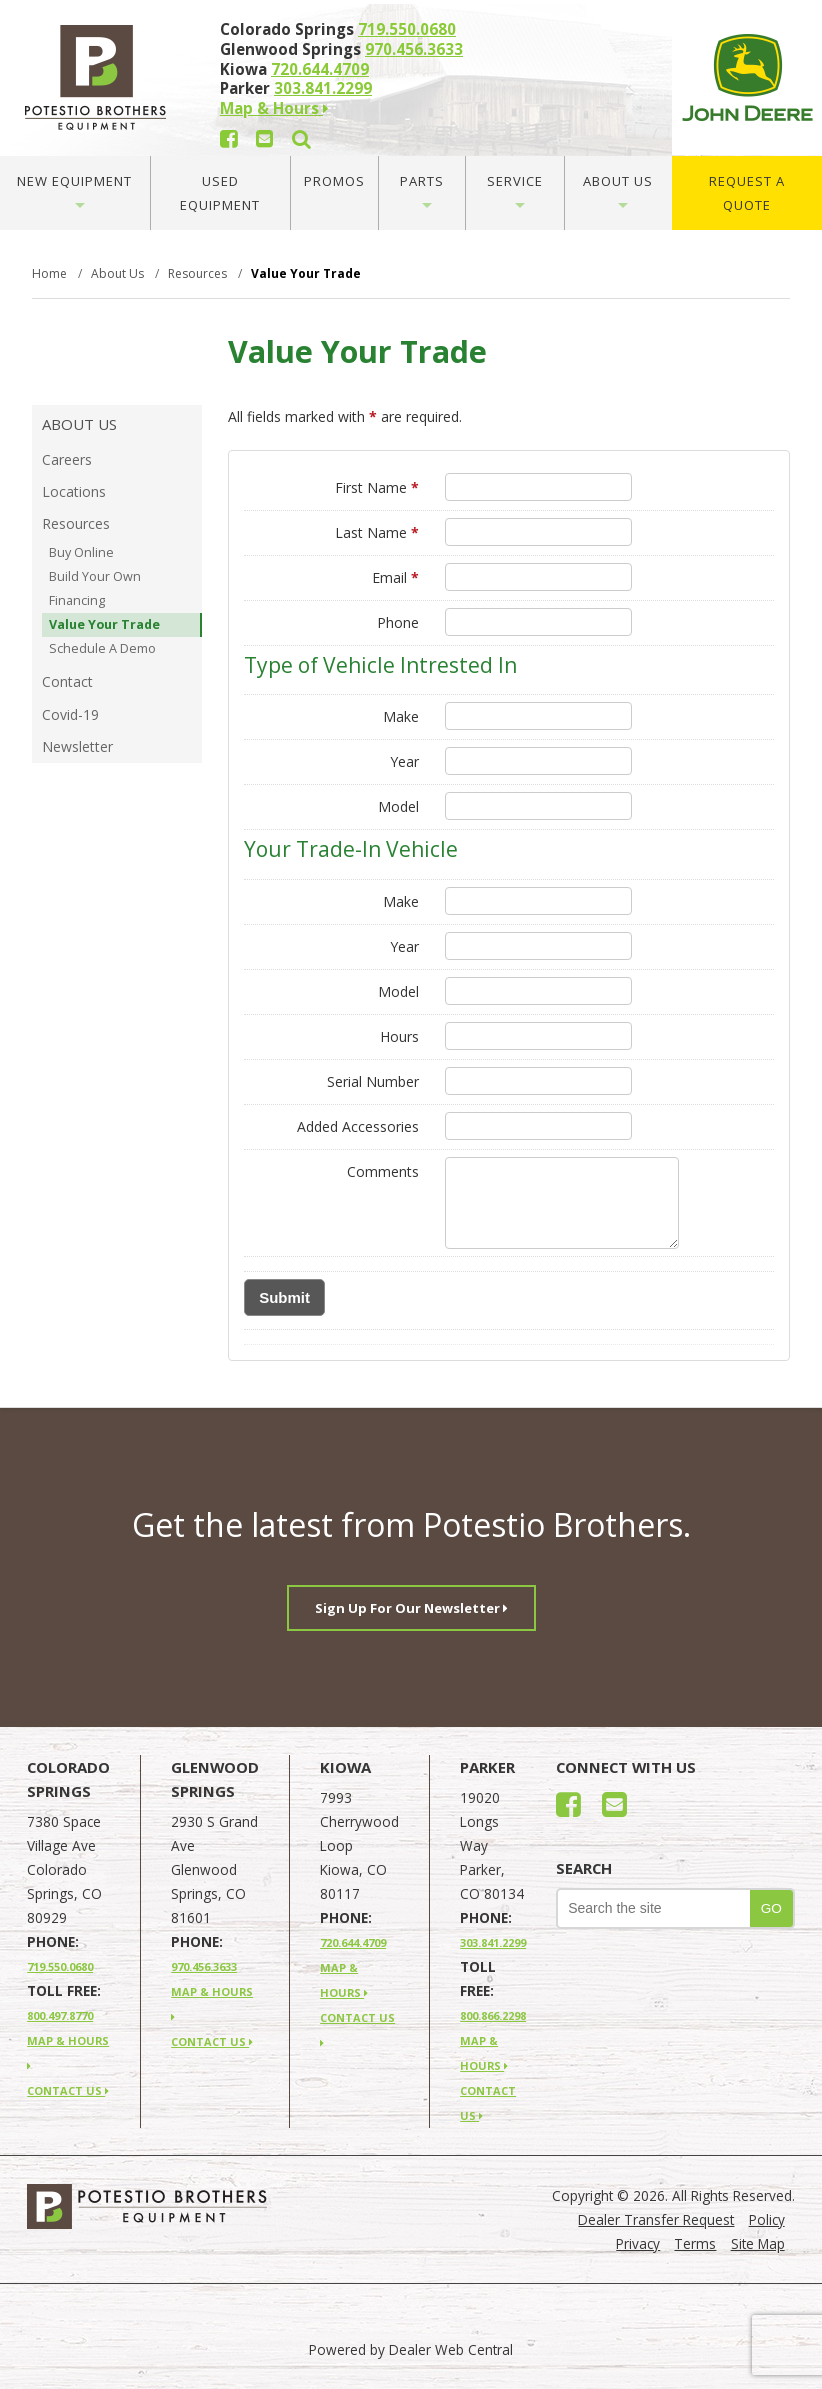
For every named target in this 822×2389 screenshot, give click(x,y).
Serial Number (373, 1081)
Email (395, 577)
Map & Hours (274, 108)
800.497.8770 (60, 2015)
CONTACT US (68, 2090)
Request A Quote (747, 193)
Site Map (758, 2243)
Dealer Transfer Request (656, 2219)
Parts (422, 190)
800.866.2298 (493, 2015)
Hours (399, 1036)
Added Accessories (358, 1126)
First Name (377, 487)
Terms (695, 2243)
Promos (334, 181)
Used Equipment (220, 193)
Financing (77, 600)
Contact (67, 681)
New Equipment (74, 190)
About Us (618, 190)
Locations (74, 491)
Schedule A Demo (102, 648)
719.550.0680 (407, 29)
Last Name (377, 532)
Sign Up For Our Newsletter (411, 1608)
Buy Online (81, 552)
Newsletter (77, 746)
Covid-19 (70, 714)
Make (401, 716)
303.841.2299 (323, 88)
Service (515, 190)
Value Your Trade (104, 624)
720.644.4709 (320, 69)
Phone (398, 622)
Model (398, 806)
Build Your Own (95, 576)
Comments (383, 1171)
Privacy (638, 2243)
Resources (76, 523)
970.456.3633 (414, 49)
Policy (767, 2219)
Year (404, 761)
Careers (67, 459)
